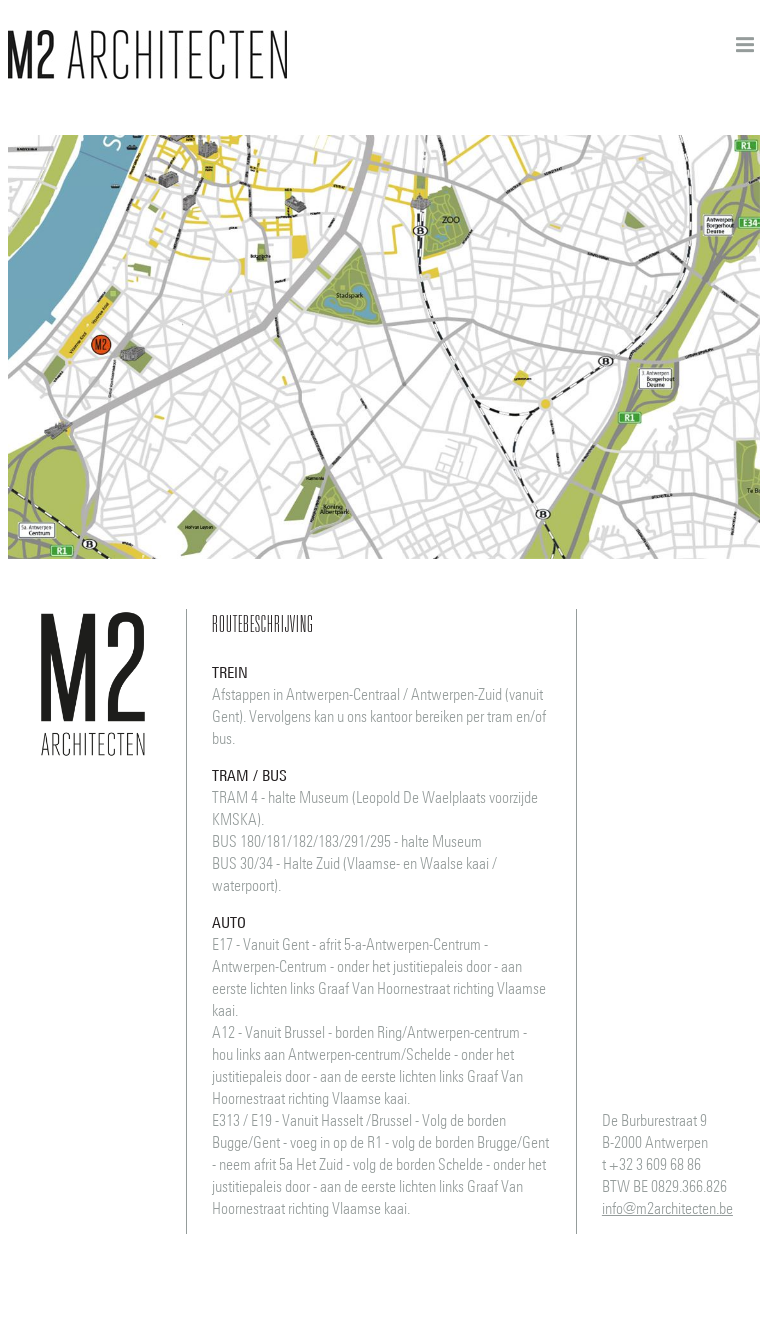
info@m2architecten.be (667, 1208)
